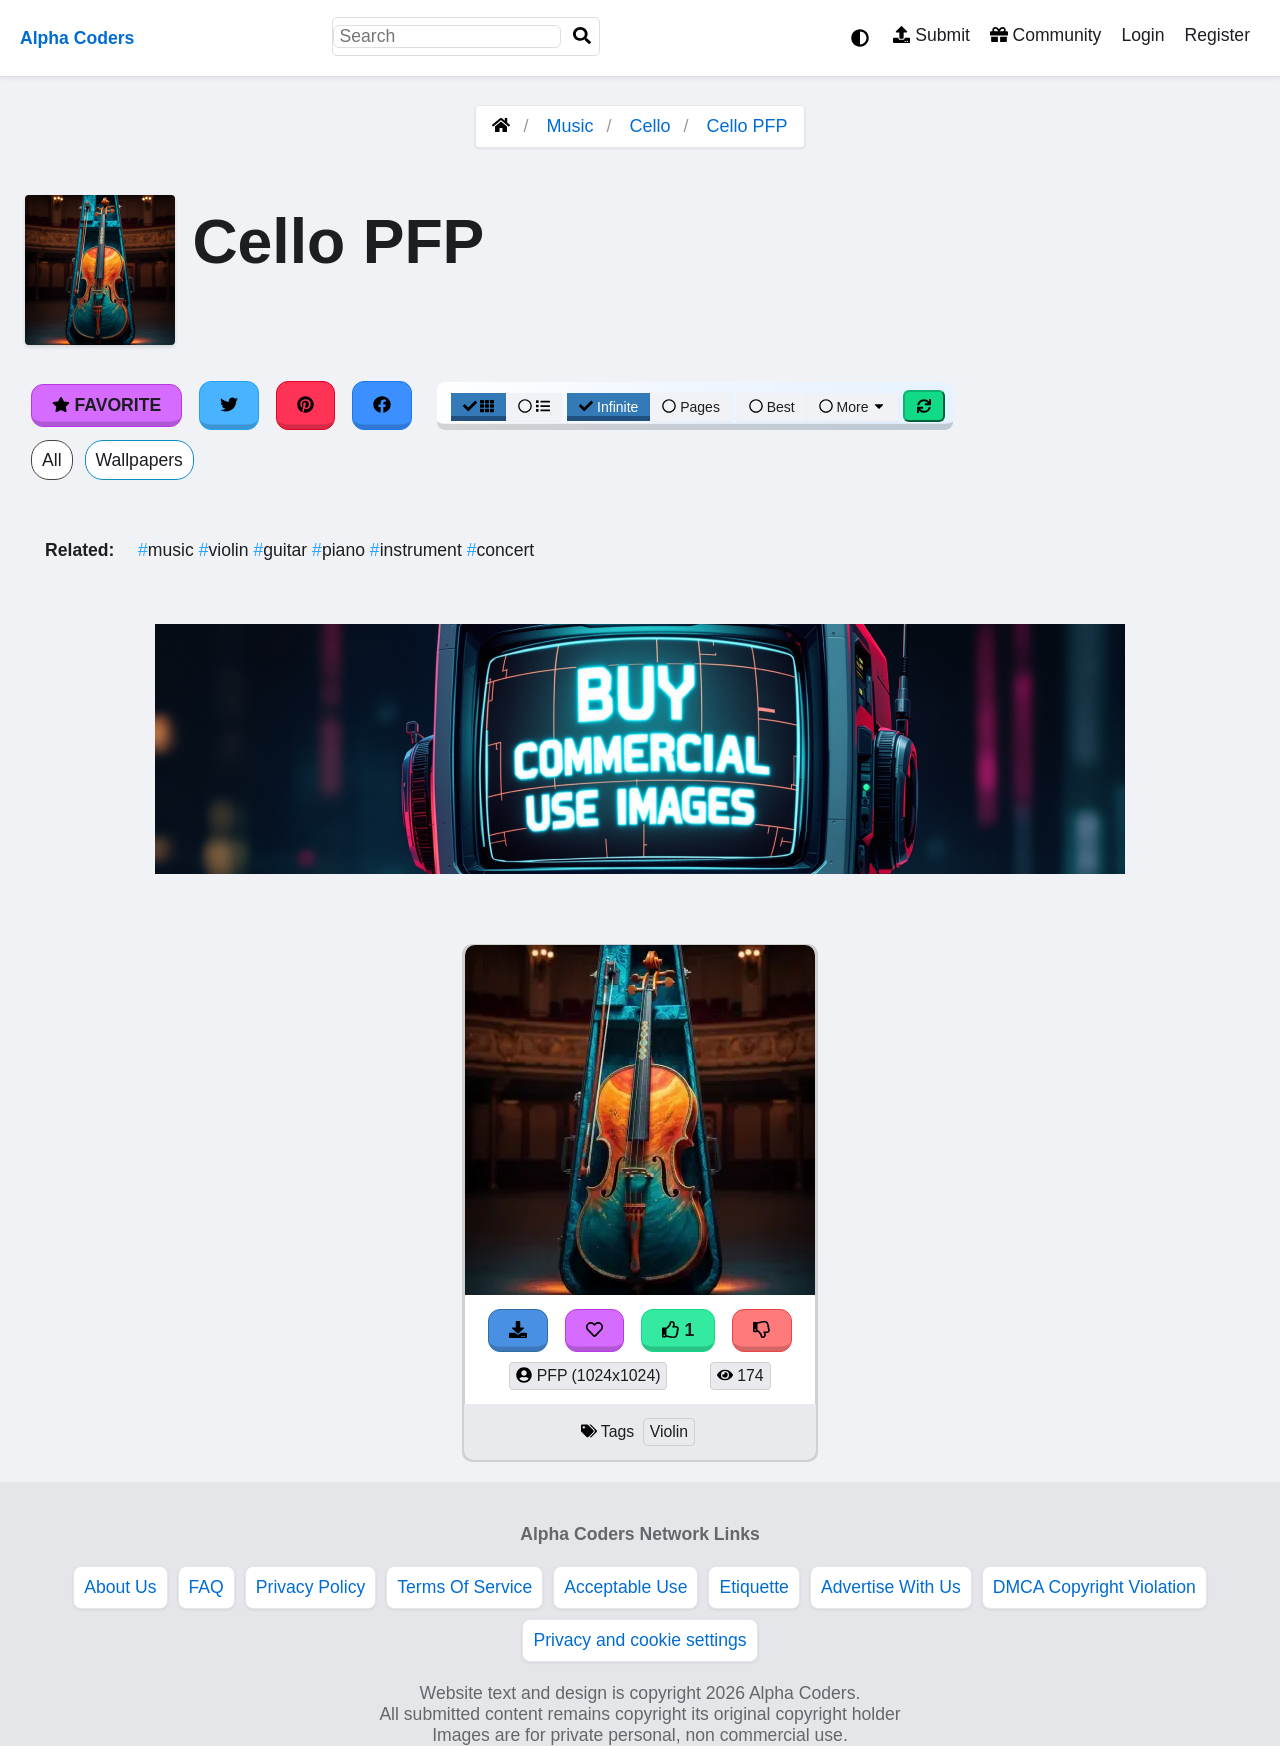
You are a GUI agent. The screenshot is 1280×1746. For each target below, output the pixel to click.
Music (569, 126)
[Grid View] (479, 407)
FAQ (206, 1587)
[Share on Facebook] (382, 405)
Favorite (106, 405)
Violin (669, 1431)
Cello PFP (747, 126)
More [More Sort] (853, 407)
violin (226, 550)
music (168, 550)
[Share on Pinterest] (306, 405)
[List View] (534, 407)
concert (501, 550)
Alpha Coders (77, 38)
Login (1142, 35)
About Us (120, 1587)
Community (1045, 35)
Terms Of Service (464, 1587)
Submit (931, 35)
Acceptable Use (625, 1587)
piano (341, 550)
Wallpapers (139, 460)
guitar (282, 550)
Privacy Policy (311, 1587)
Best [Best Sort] (772, 407)
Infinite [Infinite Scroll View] (608, 407)
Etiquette (753, 1587)
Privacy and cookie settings (639, 1640)
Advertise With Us (891, 1587)
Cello (650, 126)
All (52, 460)
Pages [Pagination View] (691, 407)
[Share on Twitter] (229, 405)
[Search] (582, 36)
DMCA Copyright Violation (1094, 1587)
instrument (418, 550)
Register (1217, 35)
